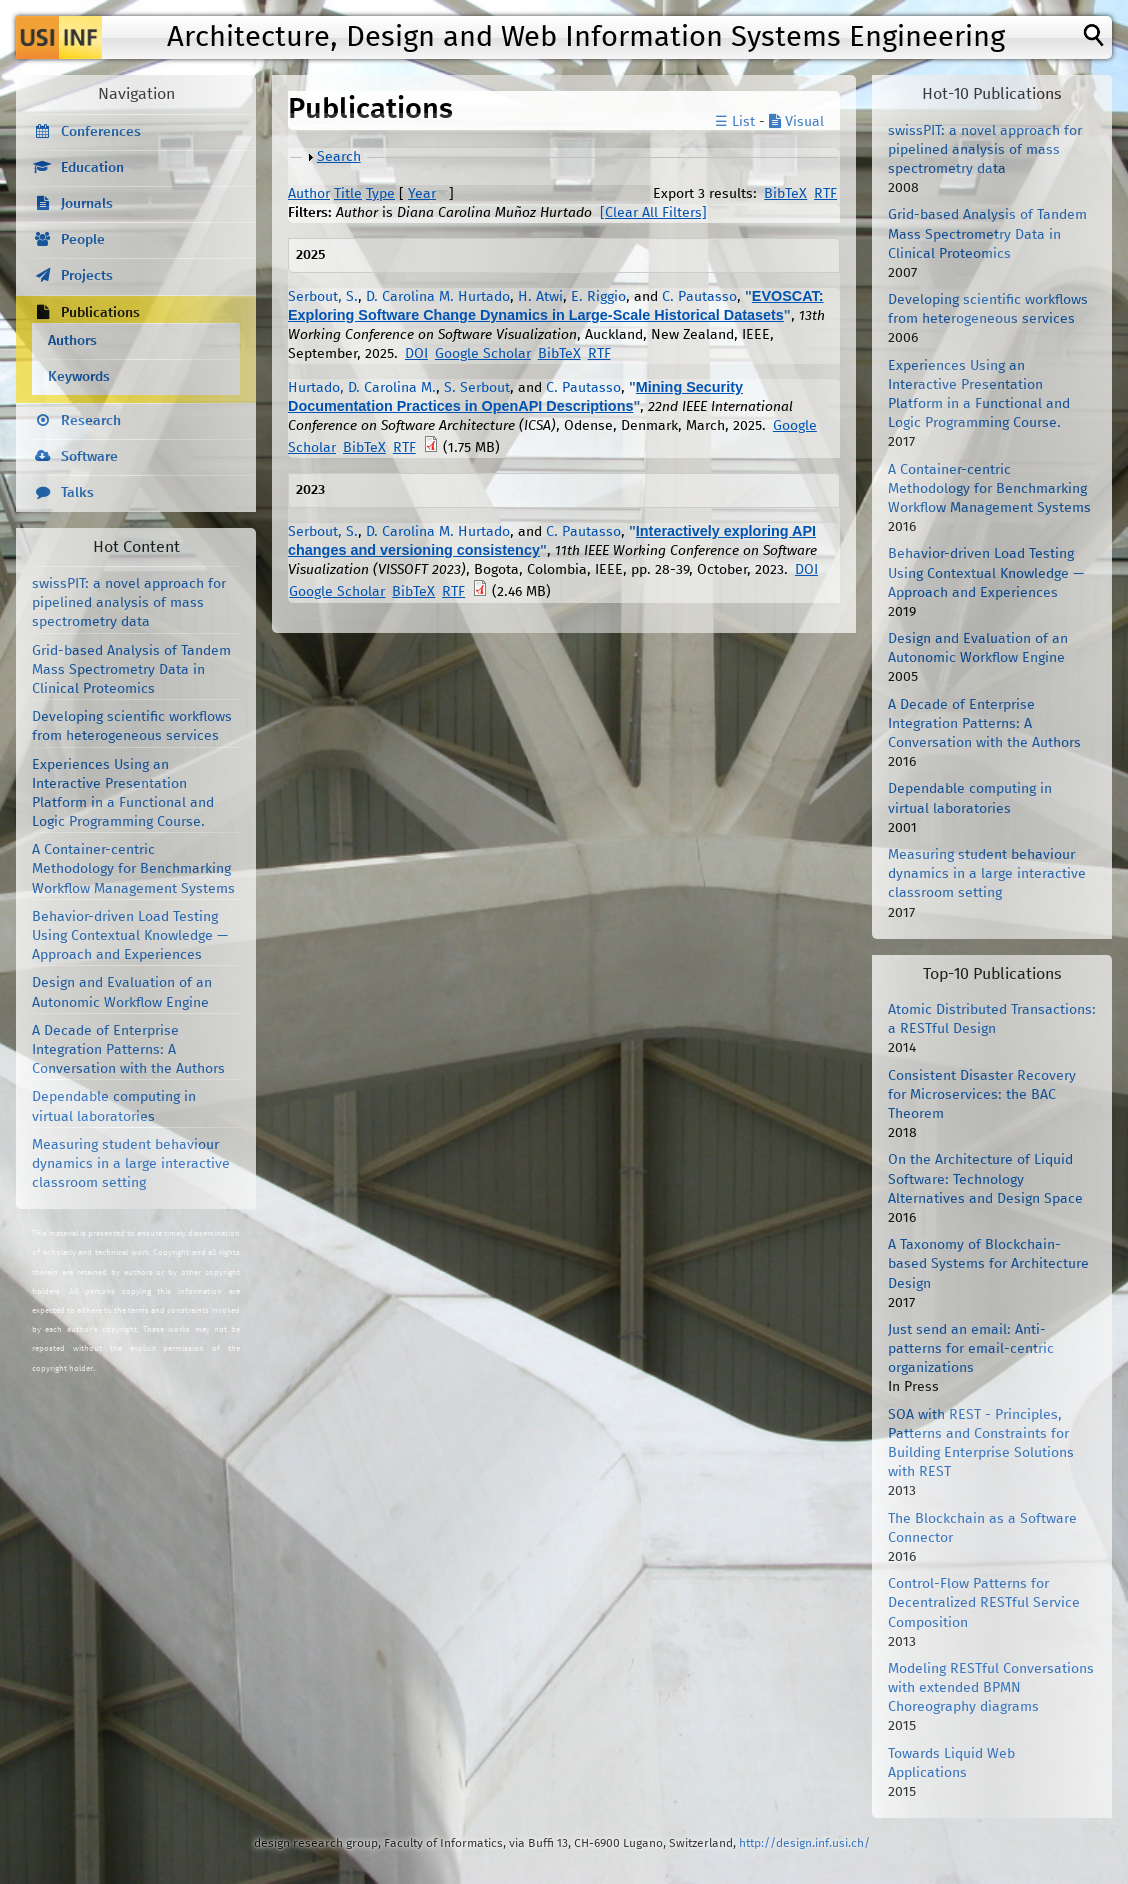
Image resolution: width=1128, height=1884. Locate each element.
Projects (87, 276)
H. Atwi (540, 297)
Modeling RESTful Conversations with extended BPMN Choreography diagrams (991, 1688)
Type (380, 194)
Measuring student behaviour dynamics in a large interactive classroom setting (131, 1164)
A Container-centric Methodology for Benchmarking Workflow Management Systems (133, 869)
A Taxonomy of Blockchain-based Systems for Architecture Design (988, 1264)
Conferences (101, 132)
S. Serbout (477, 388)
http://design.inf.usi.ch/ (804, 1843)
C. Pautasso (699, 297)
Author (309, 194)
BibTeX (785, 194)
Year (422, 194)
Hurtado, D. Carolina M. (362, 388)
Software (89, 457)
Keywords (79, 377)
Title (348, 194)
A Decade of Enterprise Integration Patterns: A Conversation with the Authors (128, 1050)
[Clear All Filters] (653, 213)
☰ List (735, 122)
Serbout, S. (323, 297)
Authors (72, 341)
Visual (796, 122)
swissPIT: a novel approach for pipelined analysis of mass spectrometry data (129, 603)
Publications (100, 313)
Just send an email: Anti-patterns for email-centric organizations (971, 1349)
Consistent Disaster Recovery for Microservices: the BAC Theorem (982, 1095)
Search (339, 157)
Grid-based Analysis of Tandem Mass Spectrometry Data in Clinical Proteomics (131, 670)
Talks (77, 493)
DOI (416, 354)
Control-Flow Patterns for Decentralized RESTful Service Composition (984, 1603)
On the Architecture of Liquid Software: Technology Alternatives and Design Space (985, 1179)
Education (92, 168)
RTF (825, 194)
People (83, 240)
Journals (87, 204)
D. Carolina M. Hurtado (438, 297)
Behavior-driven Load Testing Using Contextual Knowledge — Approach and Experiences (130, 936)
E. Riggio (598, 297)
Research (91, 421)
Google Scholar (483, 354)
